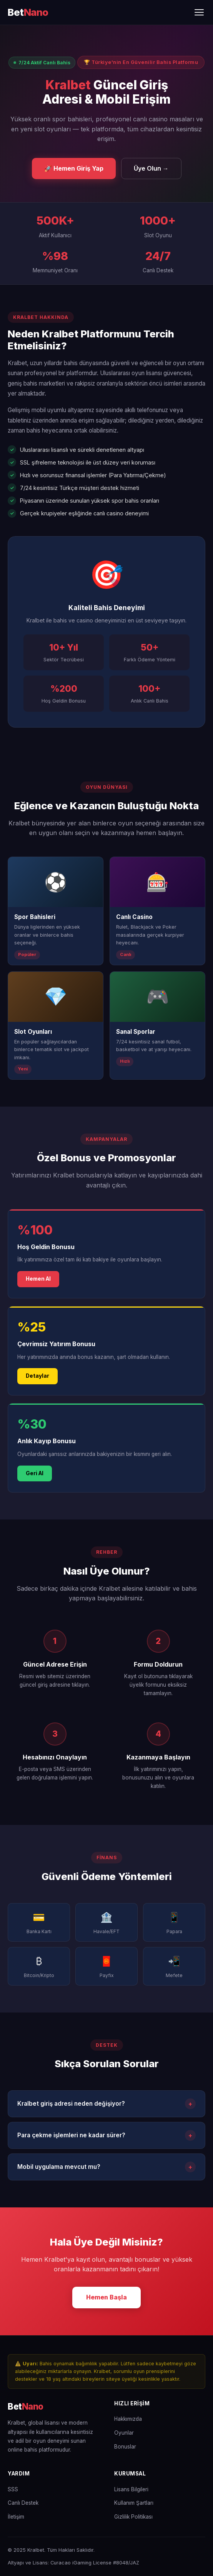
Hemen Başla (106, 2297)
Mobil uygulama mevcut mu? (106, 2167)
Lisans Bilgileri (131, 2489)
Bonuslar (125, 2447)
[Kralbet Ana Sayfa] (28, 12)
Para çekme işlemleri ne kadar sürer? (106, 2135)
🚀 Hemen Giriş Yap (73, 168)
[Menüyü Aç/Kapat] (199, 12)
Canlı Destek (23, 2503)
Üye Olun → (151, 168)
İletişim (16, 2517)
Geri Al (34, 1473)
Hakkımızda (128, 2419)
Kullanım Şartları (133, 2503)
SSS (13, 2489)
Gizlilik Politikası (133, 2517)
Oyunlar (124, 2433)
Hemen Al (38, 1279)
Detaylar (37, 1376)
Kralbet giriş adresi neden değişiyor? (106, 2103)
